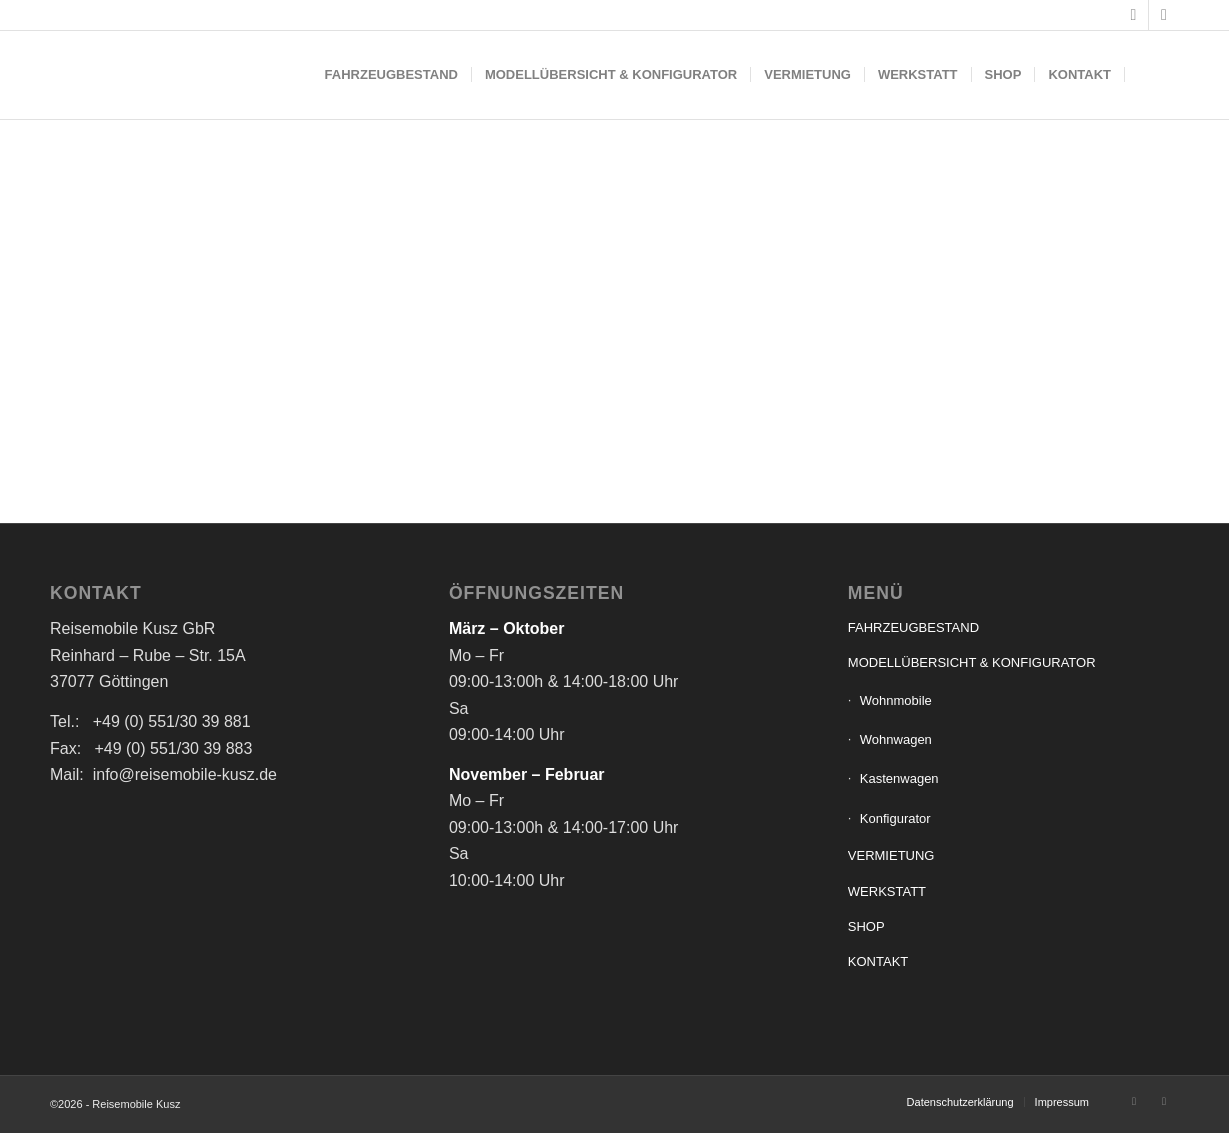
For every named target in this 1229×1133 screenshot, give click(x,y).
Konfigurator (895, 818)
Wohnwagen (896, 739)
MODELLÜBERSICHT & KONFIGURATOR (972, 662)
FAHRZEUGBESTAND (913, 627)
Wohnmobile (896, 700)
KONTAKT (878, 961)
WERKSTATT (887, 891)
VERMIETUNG (891, 855)
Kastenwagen (899, 778)
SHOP (866, 926)
